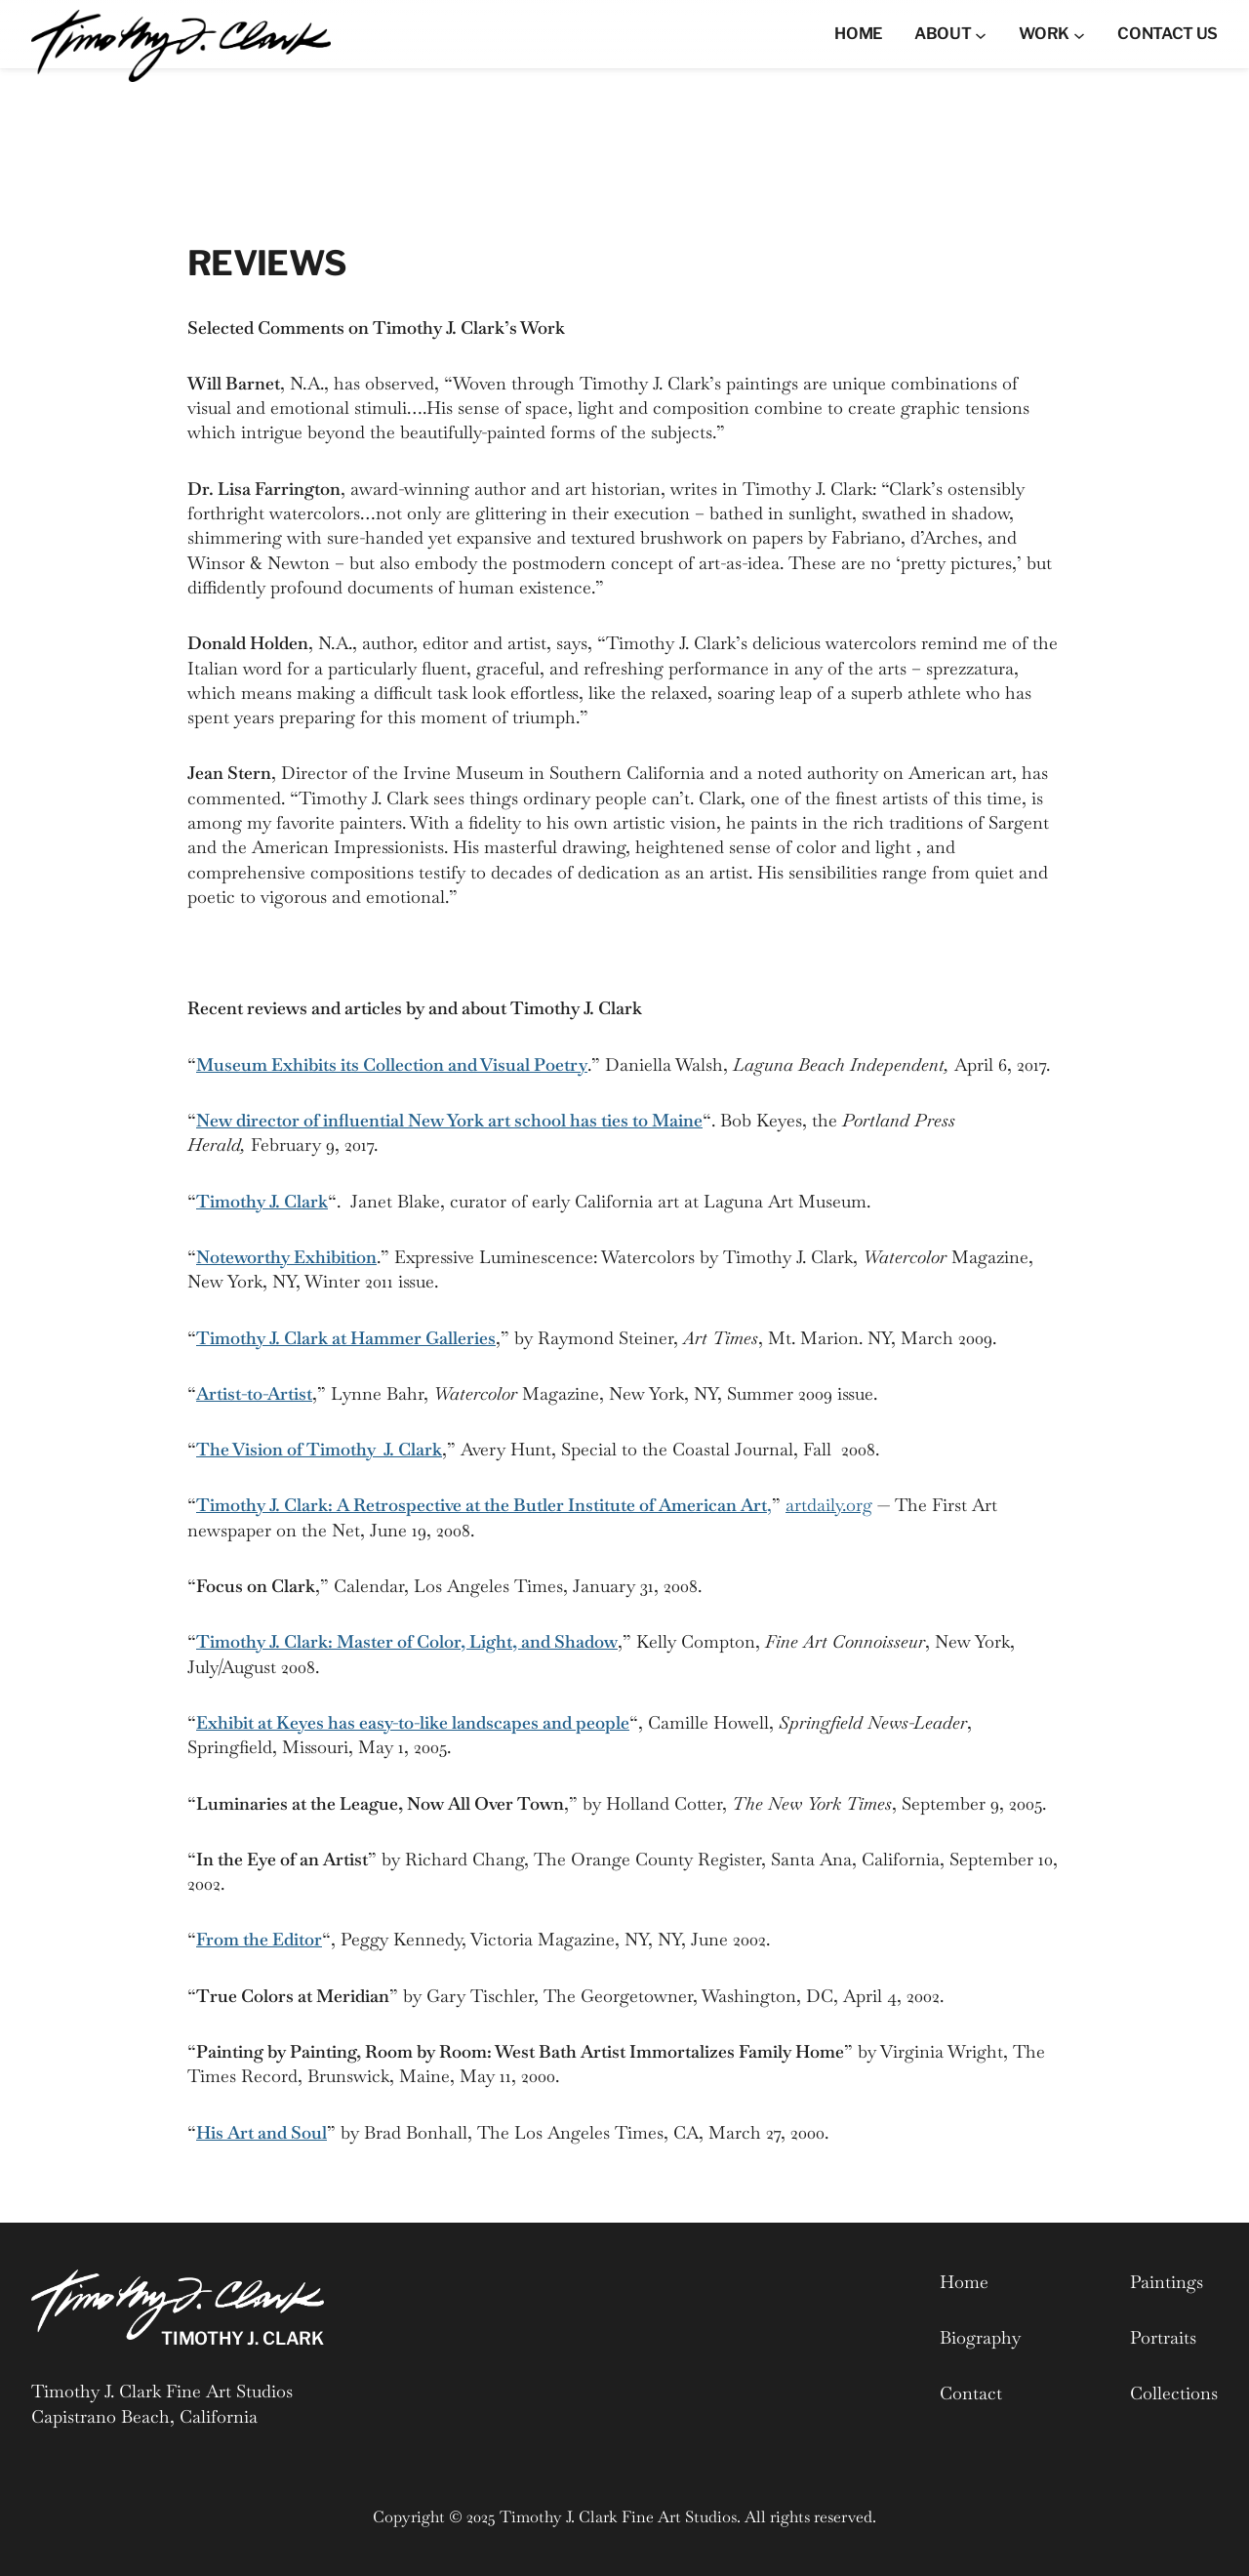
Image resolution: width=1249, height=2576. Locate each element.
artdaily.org (829, 1504)
